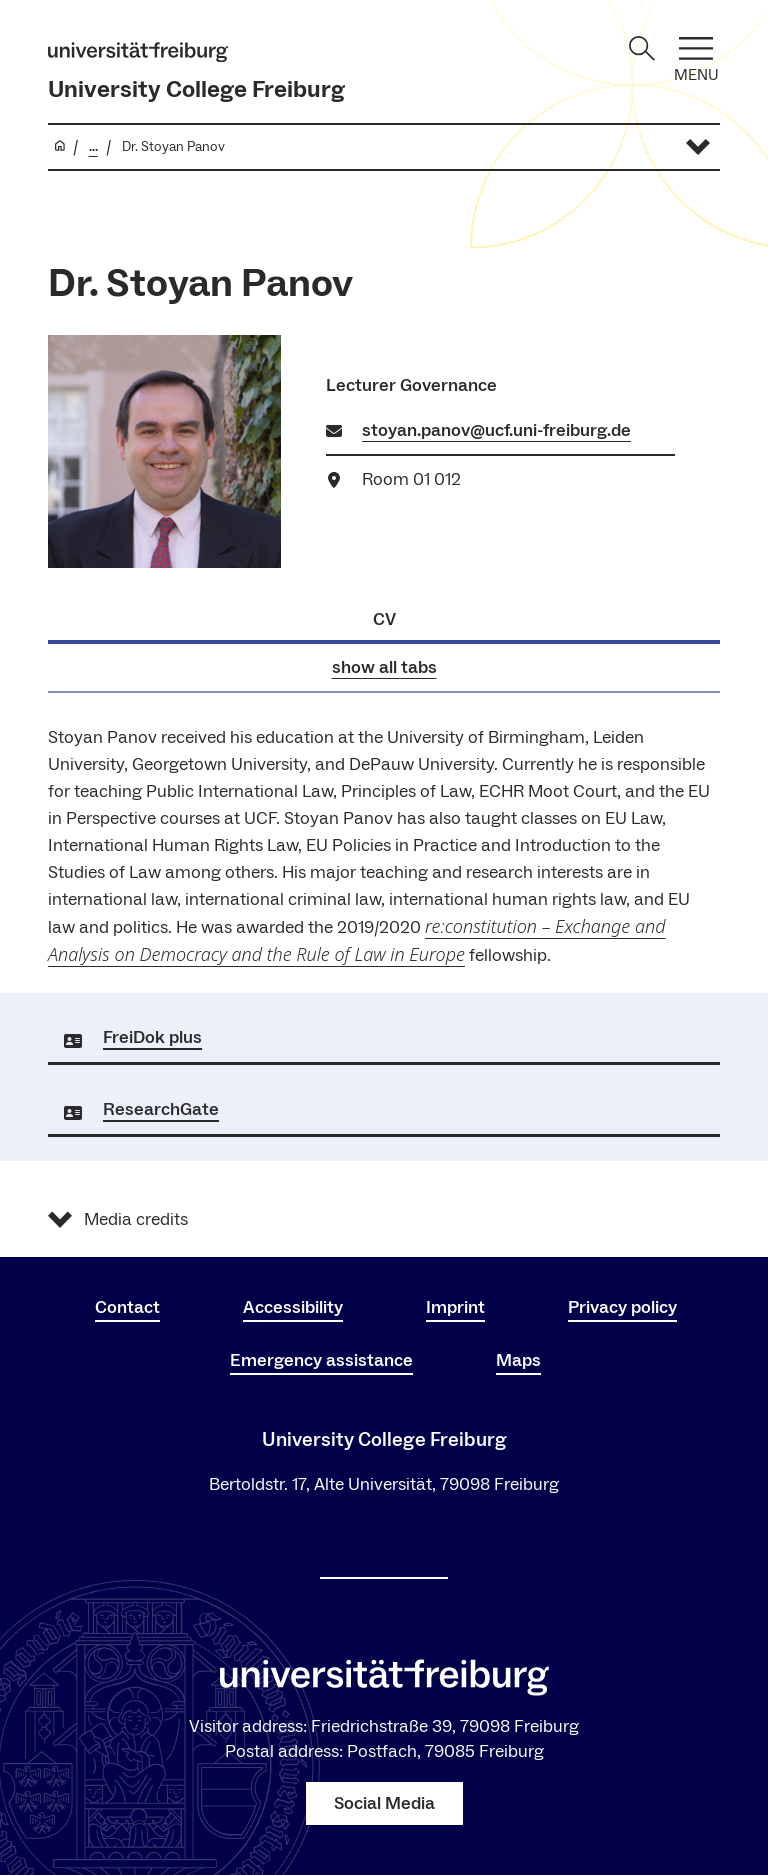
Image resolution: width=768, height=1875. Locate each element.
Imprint (455, 1307)
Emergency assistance (321, 1360)
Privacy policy (622, 1307)
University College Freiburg (196, 89)
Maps (518, 1360)
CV (384, 619)
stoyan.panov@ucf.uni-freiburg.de (496, 430)
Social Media (384, 1803)
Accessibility (293, 1307)
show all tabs (384, 667)
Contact (127, 1307)
